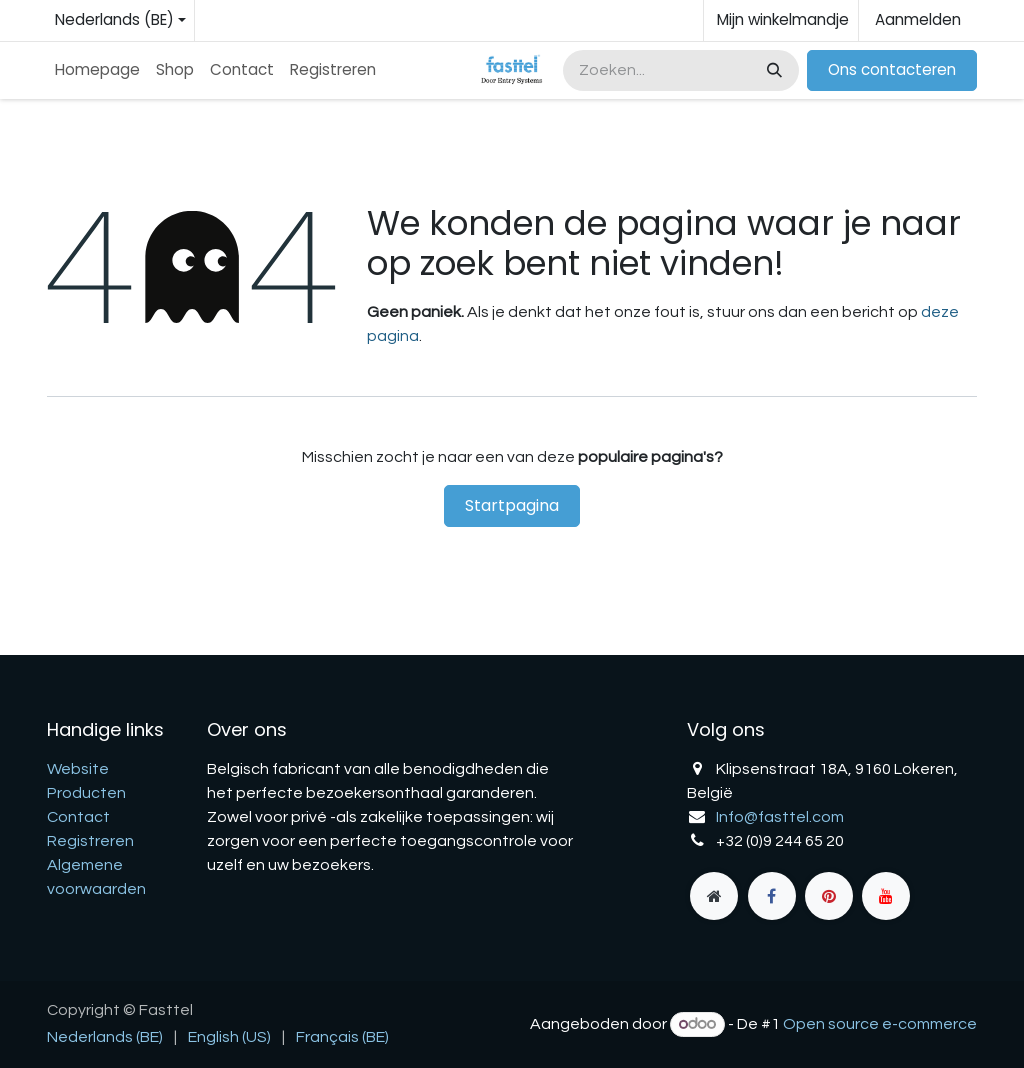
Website (78, 769)
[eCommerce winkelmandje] (781, 20)
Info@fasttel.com (780, 817)
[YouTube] (886, 896)
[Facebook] (772, 896)
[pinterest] (829, 896)
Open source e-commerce (880, 1024)
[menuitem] (97, 70)
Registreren (90, 841)
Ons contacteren (892, 69)
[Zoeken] (772, 70)
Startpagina (512, 505)
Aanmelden (918, 19)
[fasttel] (714, 896)
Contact (78, 817)
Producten (86, 793)
